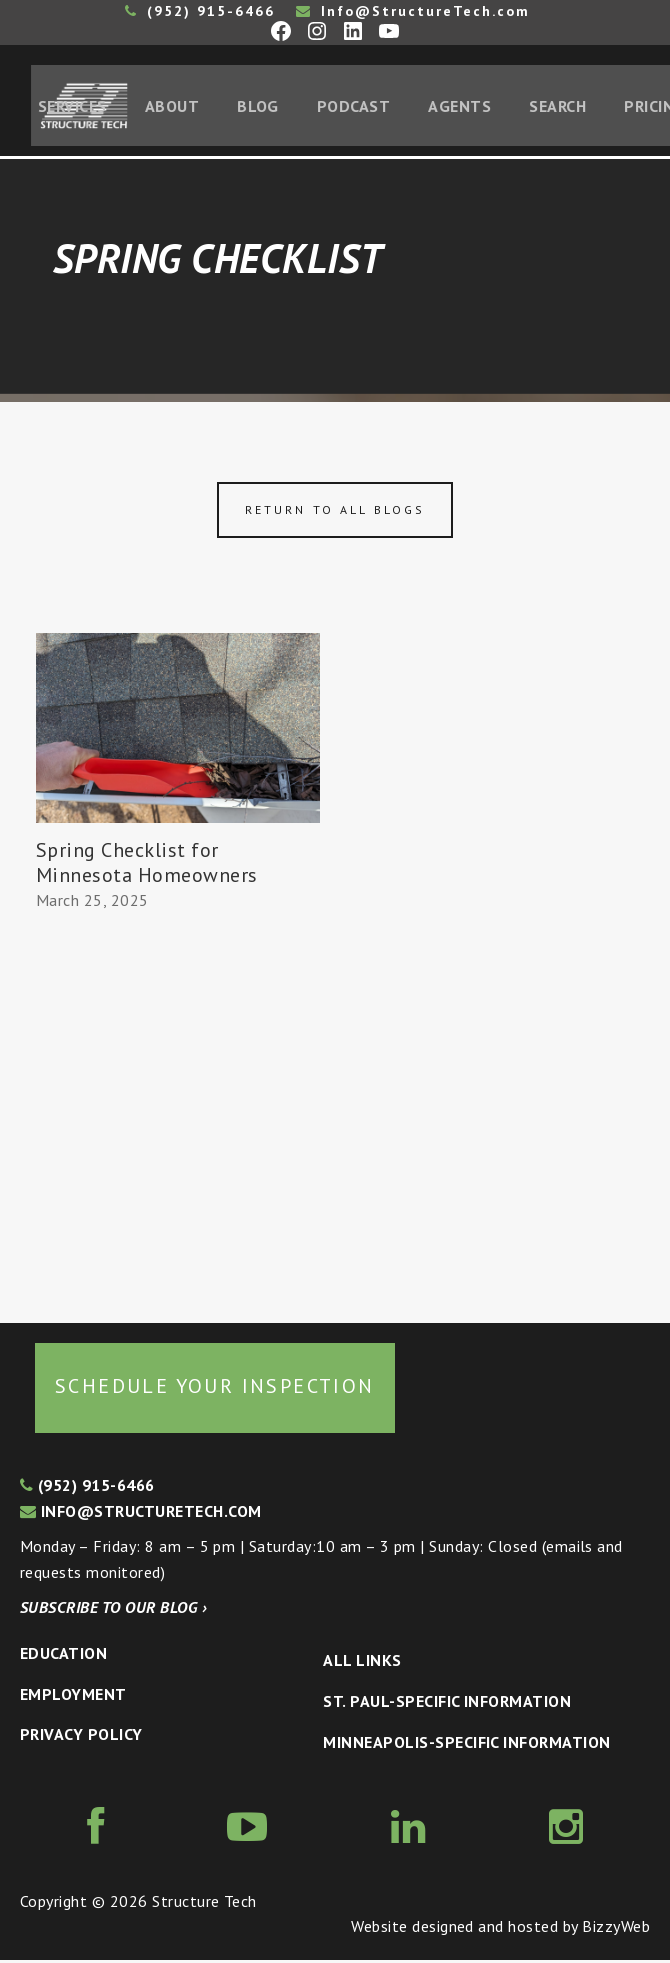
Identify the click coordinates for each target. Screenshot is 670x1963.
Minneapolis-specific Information (466, 1744)
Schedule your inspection (215, 1389)
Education (63, 1656)
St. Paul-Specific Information (447, 1704)
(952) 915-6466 (200, 11)
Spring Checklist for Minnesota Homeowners (147, 865)
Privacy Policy (81, 1737)
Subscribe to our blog (113, 1610)
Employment (73, 1696)
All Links (362, 1663)
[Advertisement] (178, 1111)
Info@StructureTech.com (413, 11)
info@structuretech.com (141, 1513)
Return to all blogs (335, 512)
